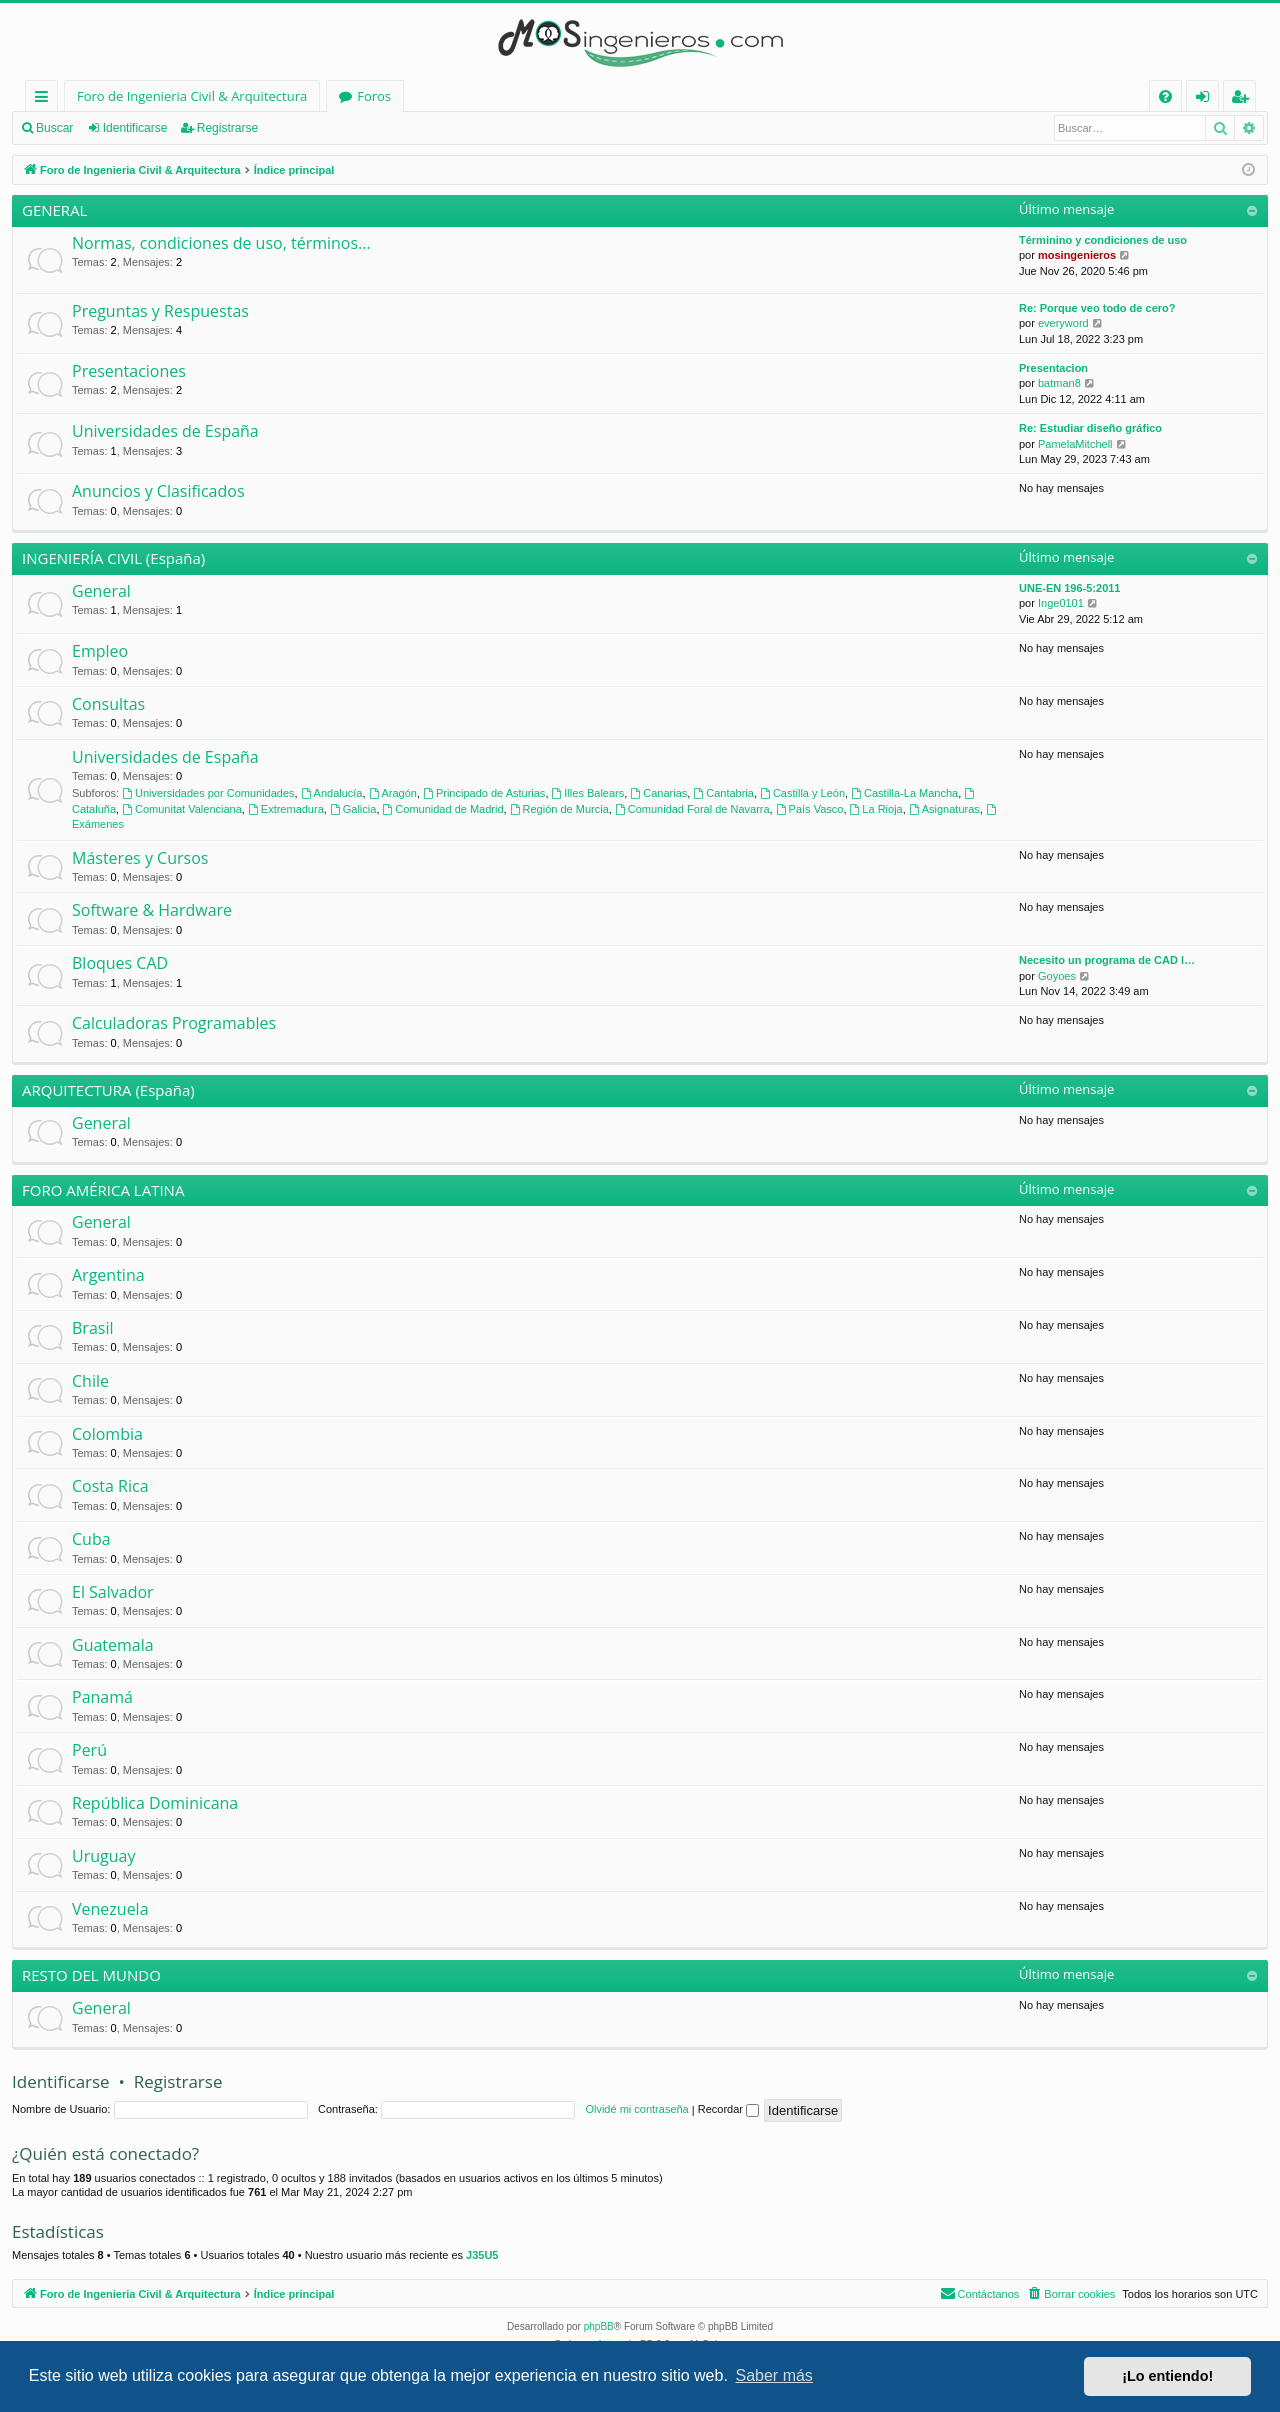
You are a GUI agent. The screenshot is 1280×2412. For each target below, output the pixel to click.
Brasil (92, 1328)
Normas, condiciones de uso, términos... (221, 243)
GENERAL (54, 210)
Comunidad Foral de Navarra (692, 809)
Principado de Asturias (484, 793)
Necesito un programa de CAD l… (1107, 960)
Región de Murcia (559, 809)
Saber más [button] (774, 2375)
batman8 (1059, 383)
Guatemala (113, 1645)
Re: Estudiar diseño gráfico (1090, 428)
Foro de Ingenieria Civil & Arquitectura (192, 96)
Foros (374, 96)
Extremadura (286, 809)
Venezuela (110, 1909)
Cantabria (723, 793)
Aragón (393, 793)
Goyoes (1057, 976)
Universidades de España (165, 431)
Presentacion (1053, 368)
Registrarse (227, 128)
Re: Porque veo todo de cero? (1097, 308)
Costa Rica (110, 1486)
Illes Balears (588, 793)
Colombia (107, 1434)
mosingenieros (1077, 255)
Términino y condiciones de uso (1103, 240)
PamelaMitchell (1075, 444)
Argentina (108, 1275)
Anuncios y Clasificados (158, 491)
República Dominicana (155, 1803)
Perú (89, 1750)
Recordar (728, 2109)
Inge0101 (1061, 603)
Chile (90, 1381)
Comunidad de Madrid (443, 809)
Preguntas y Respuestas (160, 311)
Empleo (100, 651)
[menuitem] (1165, 96)
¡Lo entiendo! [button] (1167, 2376)
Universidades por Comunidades (208, 793)
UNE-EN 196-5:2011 (1070, 588)
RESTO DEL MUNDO (91, 1975)
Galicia (353, 809)
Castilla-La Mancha (904, 793)
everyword (1063, 323)
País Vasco (810, 809)
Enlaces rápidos (45, 99)
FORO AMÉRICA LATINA (103, 1190)
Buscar (54, 128)
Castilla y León (802, 793)
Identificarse (135, 128)
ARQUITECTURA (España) (108, 1090)
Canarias (658, 793)
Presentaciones (129, 371)
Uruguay (103, 1856)
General (101, 591)
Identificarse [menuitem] (1207, 99)
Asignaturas (944, 809)
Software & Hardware (152, 910)
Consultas (108, 704)
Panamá (102, 1697)
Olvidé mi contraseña (636, 2109)
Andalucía (332, 793)
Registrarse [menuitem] (1244, 99)
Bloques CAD (120, 963)
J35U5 (482, 2255)
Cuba (91, 1539)
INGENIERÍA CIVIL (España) (113, 558)
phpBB (599, 2326)
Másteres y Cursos (140, 858)
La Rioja (876, 809)
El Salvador (113, 1592)
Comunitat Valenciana (182, 809)
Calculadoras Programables (174, 1023)
